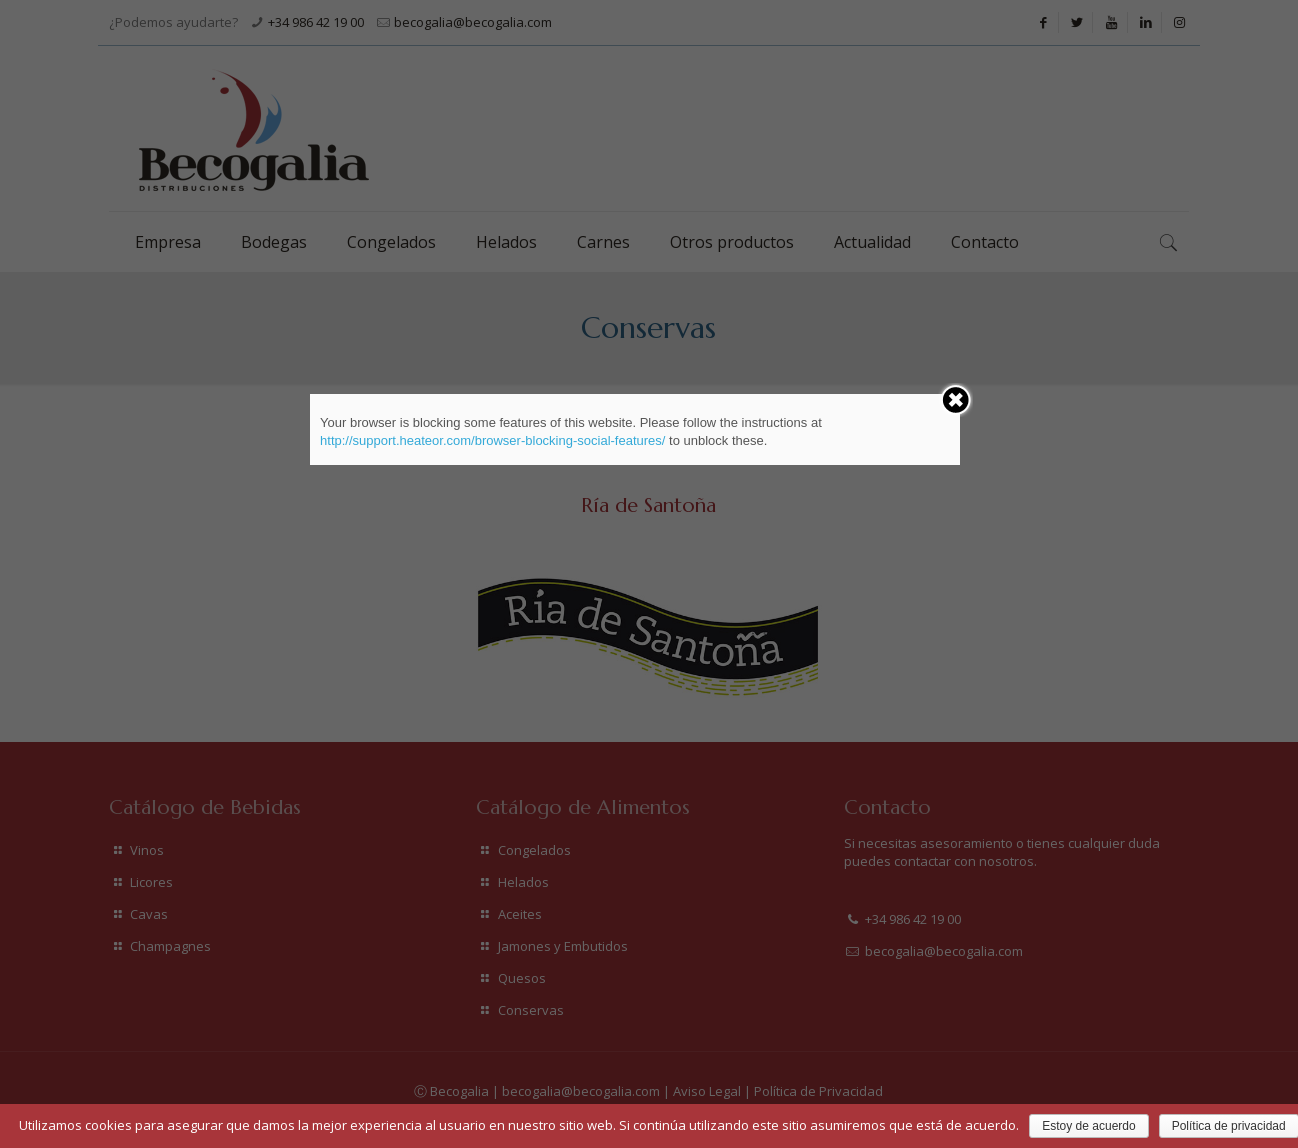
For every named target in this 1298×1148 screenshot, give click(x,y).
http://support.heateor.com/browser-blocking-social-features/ (492, 440)
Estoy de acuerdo (1088, 1126)
